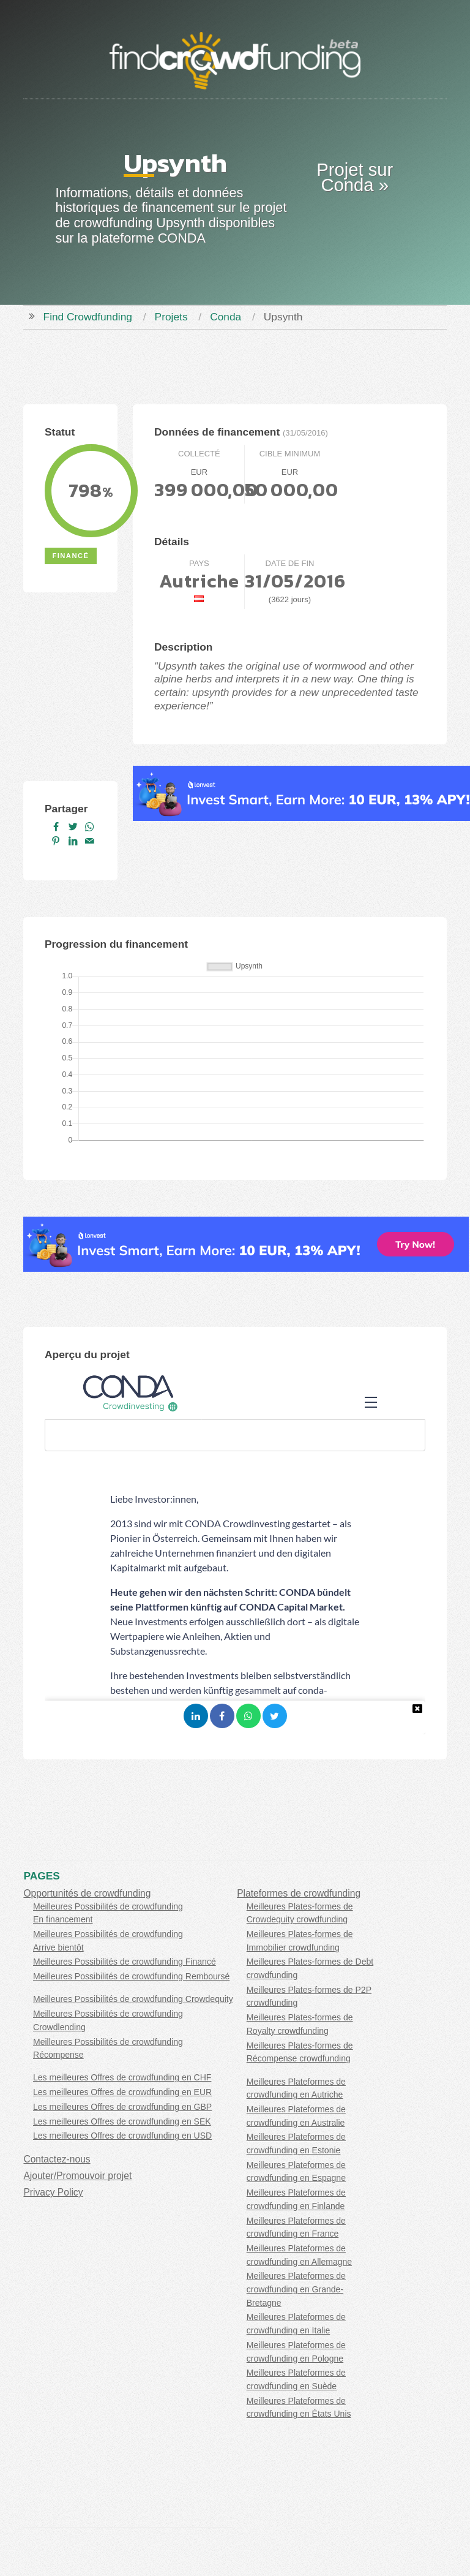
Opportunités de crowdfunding (87, 1893)
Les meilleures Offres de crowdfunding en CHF (122, 2077)
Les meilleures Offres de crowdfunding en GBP (122, 2107)
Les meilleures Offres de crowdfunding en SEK (122, 2121)
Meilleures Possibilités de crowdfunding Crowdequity (133, 1999)
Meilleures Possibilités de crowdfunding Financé (124, 1961)
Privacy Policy (53, 2192)
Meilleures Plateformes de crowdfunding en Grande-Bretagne (296, 2289)
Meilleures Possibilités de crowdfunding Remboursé (131, 1976)
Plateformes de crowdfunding (298, 1893)
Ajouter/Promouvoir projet (77, 2175)
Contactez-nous (56, 2159)
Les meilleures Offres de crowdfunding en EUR (122, 2092)
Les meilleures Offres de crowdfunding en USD (122, 2135)
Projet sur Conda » (354, 177)
